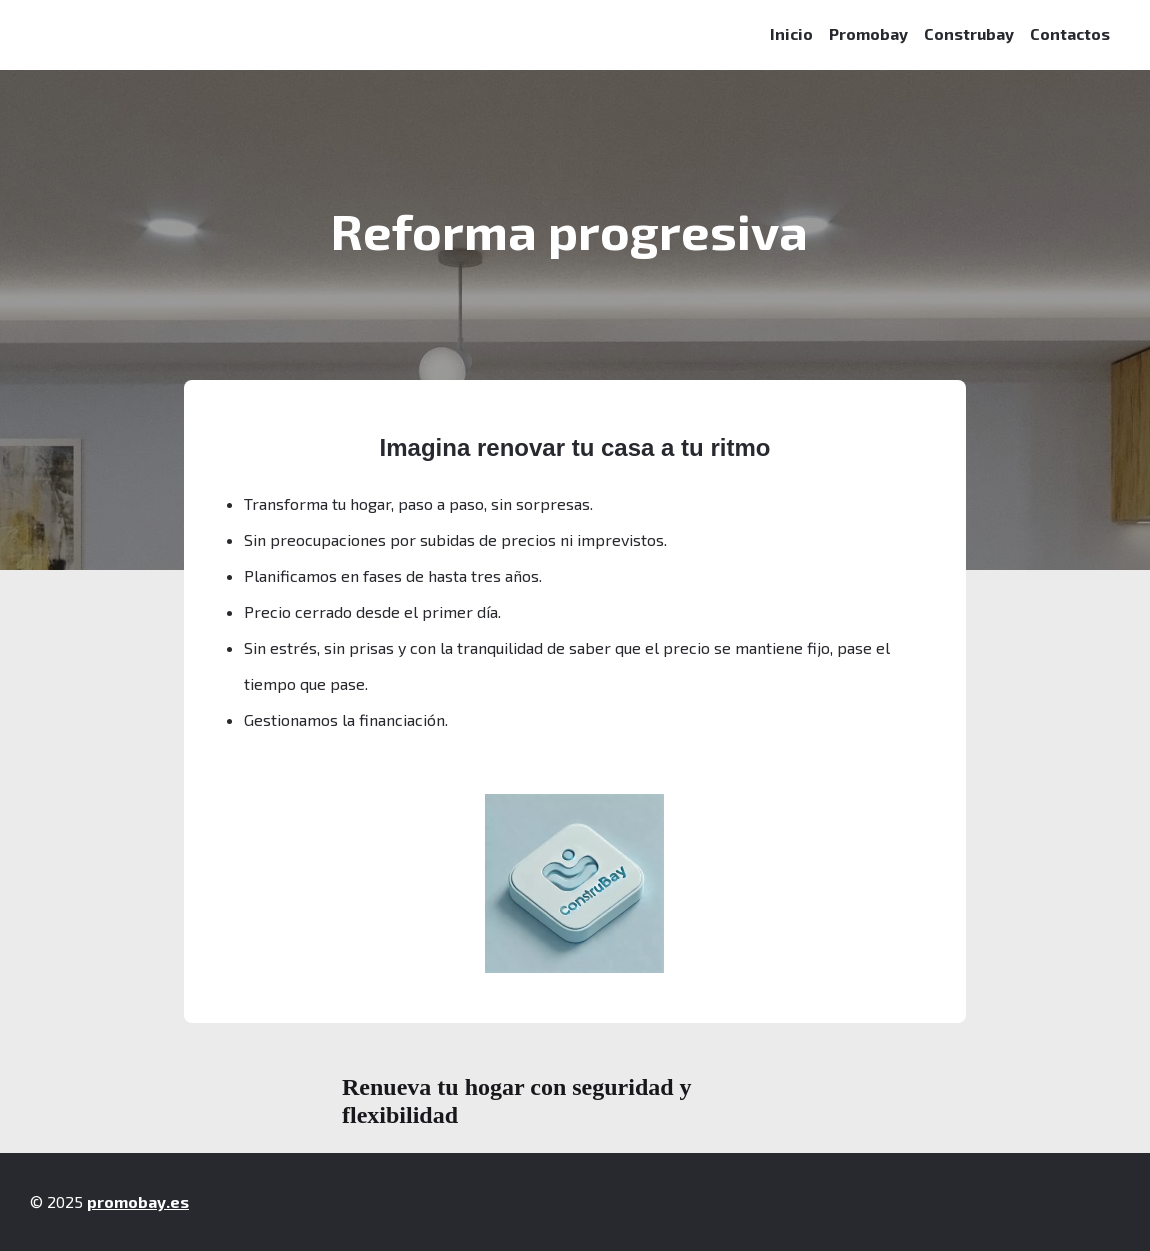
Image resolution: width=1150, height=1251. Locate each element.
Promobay (868, 33)
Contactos (1070, 33)
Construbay (969, 33)
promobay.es (138, 1201)
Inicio (791, 33)
